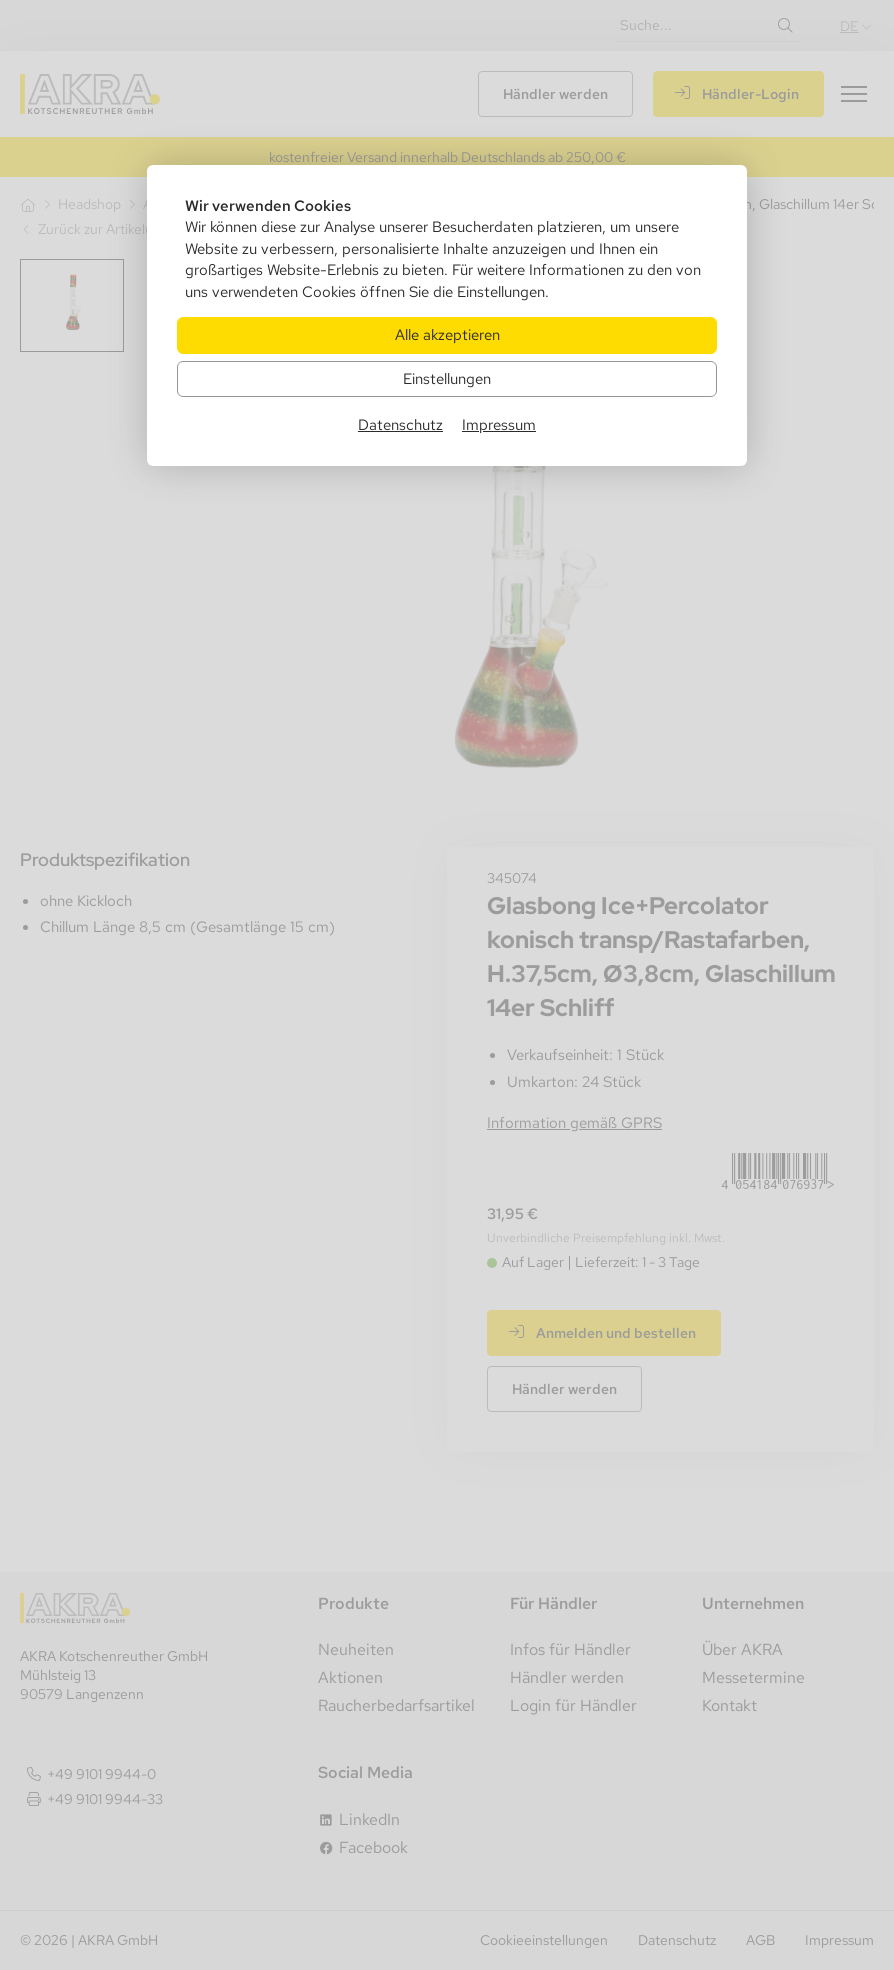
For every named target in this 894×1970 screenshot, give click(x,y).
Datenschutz (400, 424)
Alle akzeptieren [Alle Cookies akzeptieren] (447, 334)
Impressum (499, 424)
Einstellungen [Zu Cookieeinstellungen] (447, 378)
